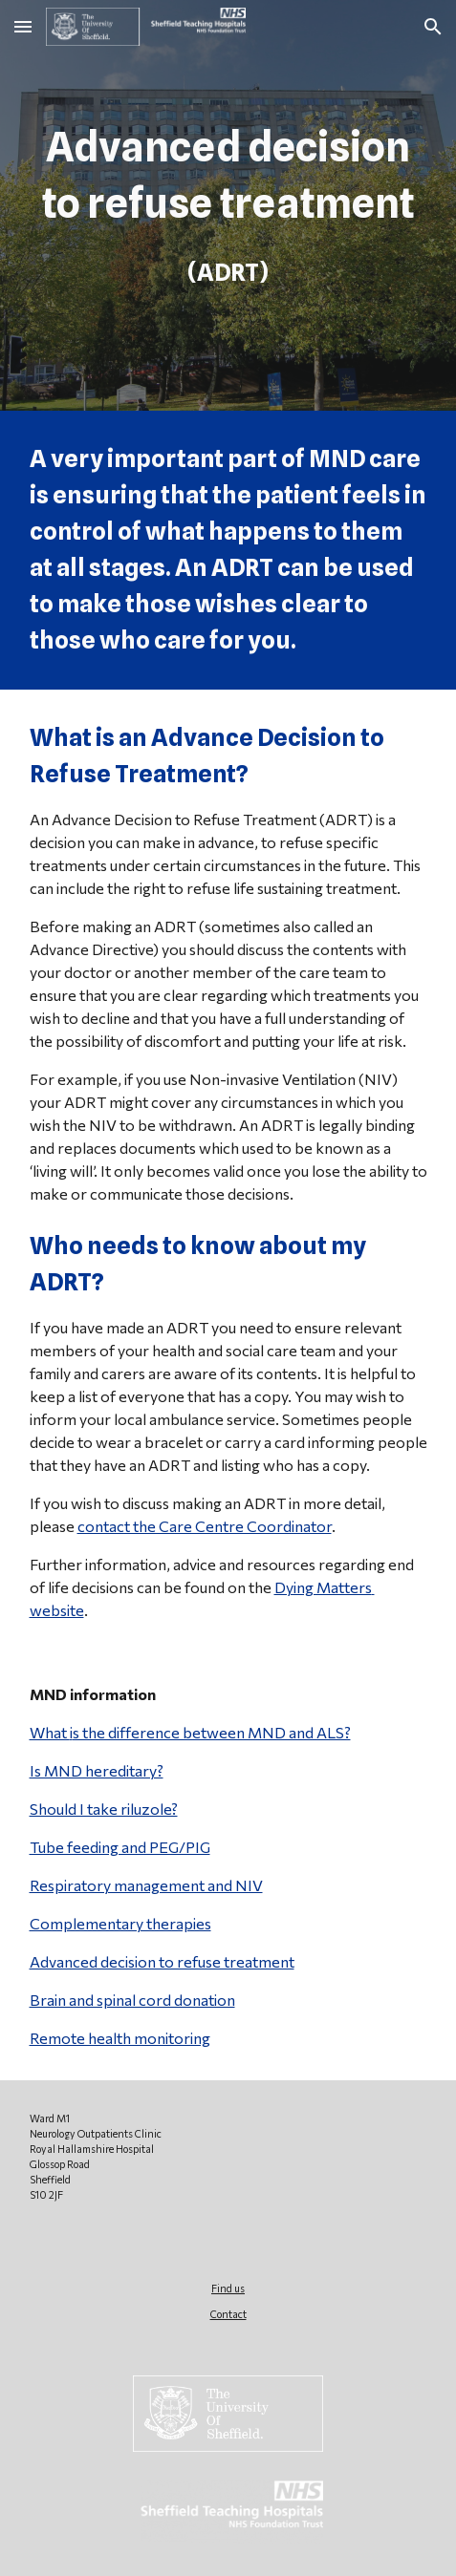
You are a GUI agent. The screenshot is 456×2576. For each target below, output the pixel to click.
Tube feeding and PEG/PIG (120, 1847)
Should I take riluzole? (104, 1808)
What (50, 1732)
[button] (23, 26)
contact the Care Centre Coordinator (204, 1526)
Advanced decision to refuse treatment (162, 1961)
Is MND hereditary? (96, 1770)
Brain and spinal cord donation (132, 2000)
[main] (228, 205)
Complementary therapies (120, 1923)
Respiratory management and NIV (146, 1885)
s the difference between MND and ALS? (212, 1732)
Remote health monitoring (120, 2038)
